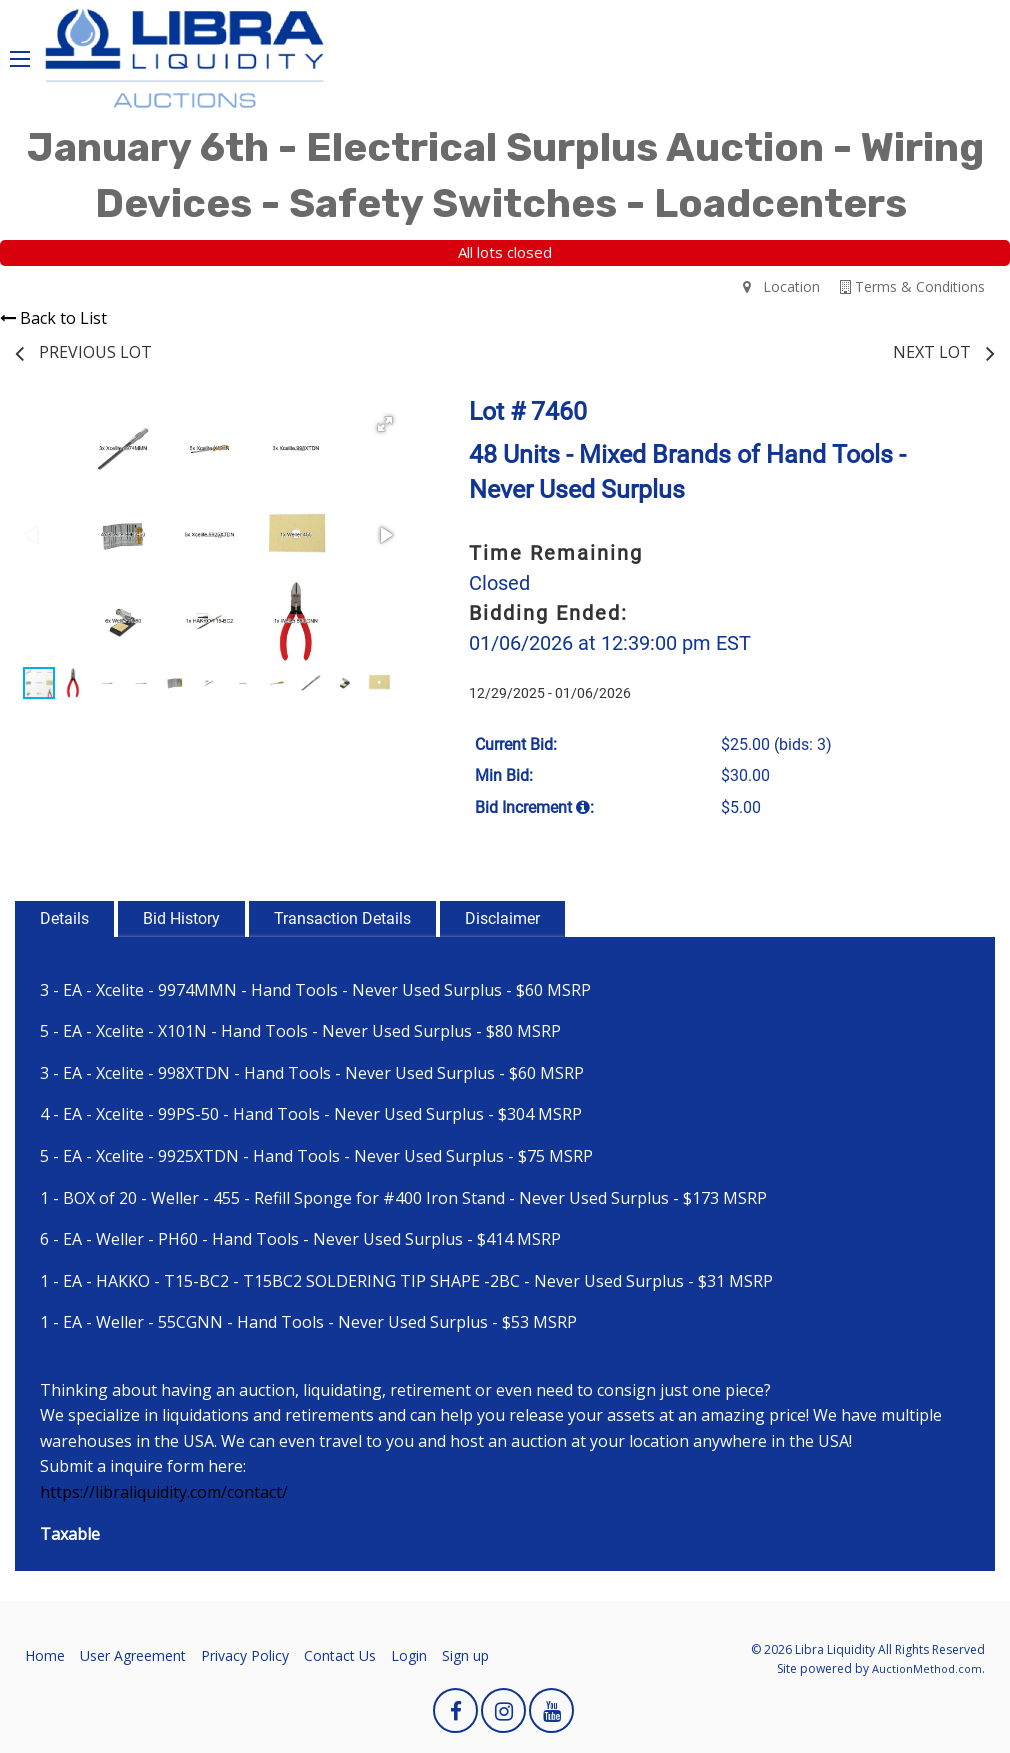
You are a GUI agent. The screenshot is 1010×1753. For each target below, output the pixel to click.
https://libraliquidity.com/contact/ (164, 1492)
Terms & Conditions (912, 286)
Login (409, 1655)
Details (64, 918)
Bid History (181, 918)
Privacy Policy (245, 1655)
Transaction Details (342, 918)
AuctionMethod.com (927, 1668)
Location (781, 286)
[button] (385, 424)
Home (45, 1655)
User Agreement (133, 1655)
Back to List (53, 318)
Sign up (465, 1655)
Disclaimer (502, 918)
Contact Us (340, 1655)
